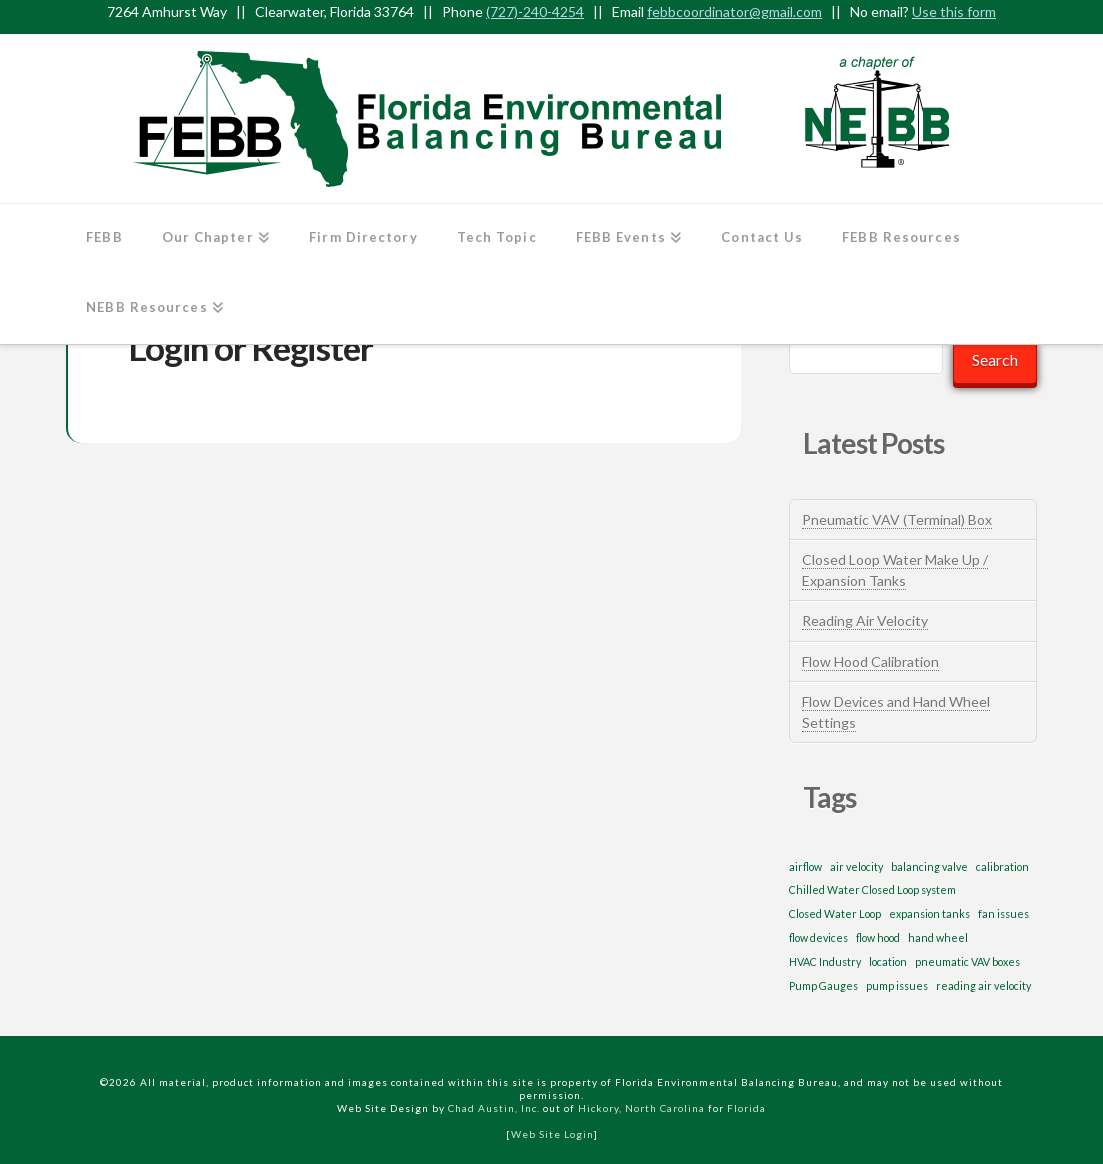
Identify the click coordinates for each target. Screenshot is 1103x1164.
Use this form (954, 11)
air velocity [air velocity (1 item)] (856, 866)
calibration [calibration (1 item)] (1002, 866)
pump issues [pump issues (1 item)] (897, 985)
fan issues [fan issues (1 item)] (1003, 913)
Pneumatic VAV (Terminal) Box (897, 519)
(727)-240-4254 (535, 11)
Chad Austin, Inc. (494, 1108)
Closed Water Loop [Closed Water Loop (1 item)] (835, 913)
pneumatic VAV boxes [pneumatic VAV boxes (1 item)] (967, 961)
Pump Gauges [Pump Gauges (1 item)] (823, 985)
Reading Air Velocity (865, 620)
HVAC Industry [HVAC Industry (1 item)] (825, 961)
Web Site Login (552, 1134)
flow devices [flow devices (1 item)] (818, 937)
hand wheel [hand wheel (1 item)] (938, 937)
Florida (746, 1108)
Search (995, 359)
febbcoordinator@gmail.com (734, 11)
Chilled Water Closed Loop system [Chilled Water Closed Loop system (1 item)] (872, 889)
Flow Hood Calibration (870, 661)
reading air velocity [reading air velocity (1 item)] (983, 985)
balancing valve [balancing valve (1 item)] (929, 866)
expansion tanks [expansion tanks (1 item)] (929, 913)
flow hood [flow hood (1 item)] (878, 937)
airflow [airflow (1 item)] (805, 866)
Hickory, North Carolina (641, 1108)
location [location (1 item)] (888, 961)
